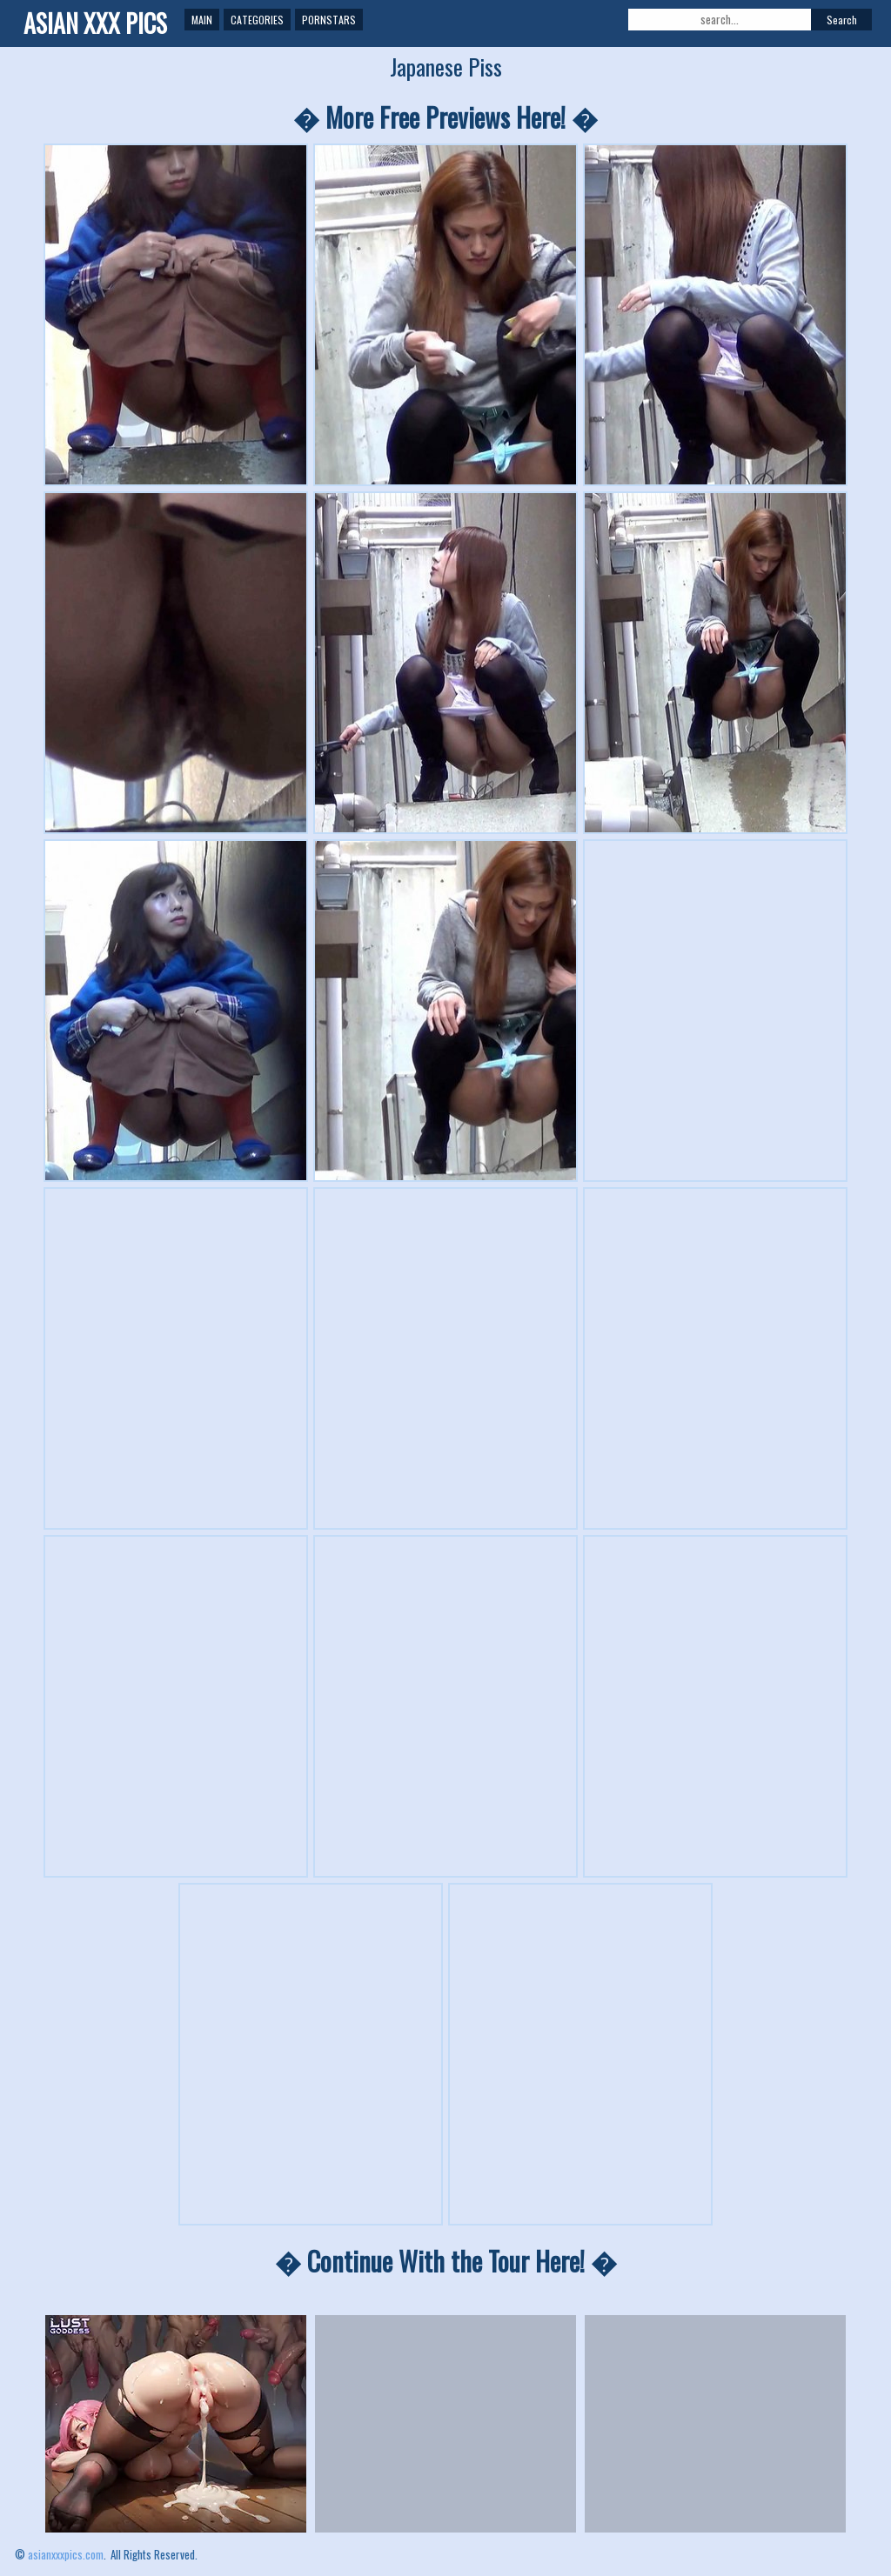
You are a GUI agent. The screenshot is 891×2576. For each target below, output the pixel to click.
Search (842, 19)
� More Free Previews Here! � (445, 117)
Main (201, 19)
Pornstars (329, 19)
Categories (257, 19)
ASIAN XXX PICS (95, 23)
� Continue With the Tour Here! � (446, 2260)
